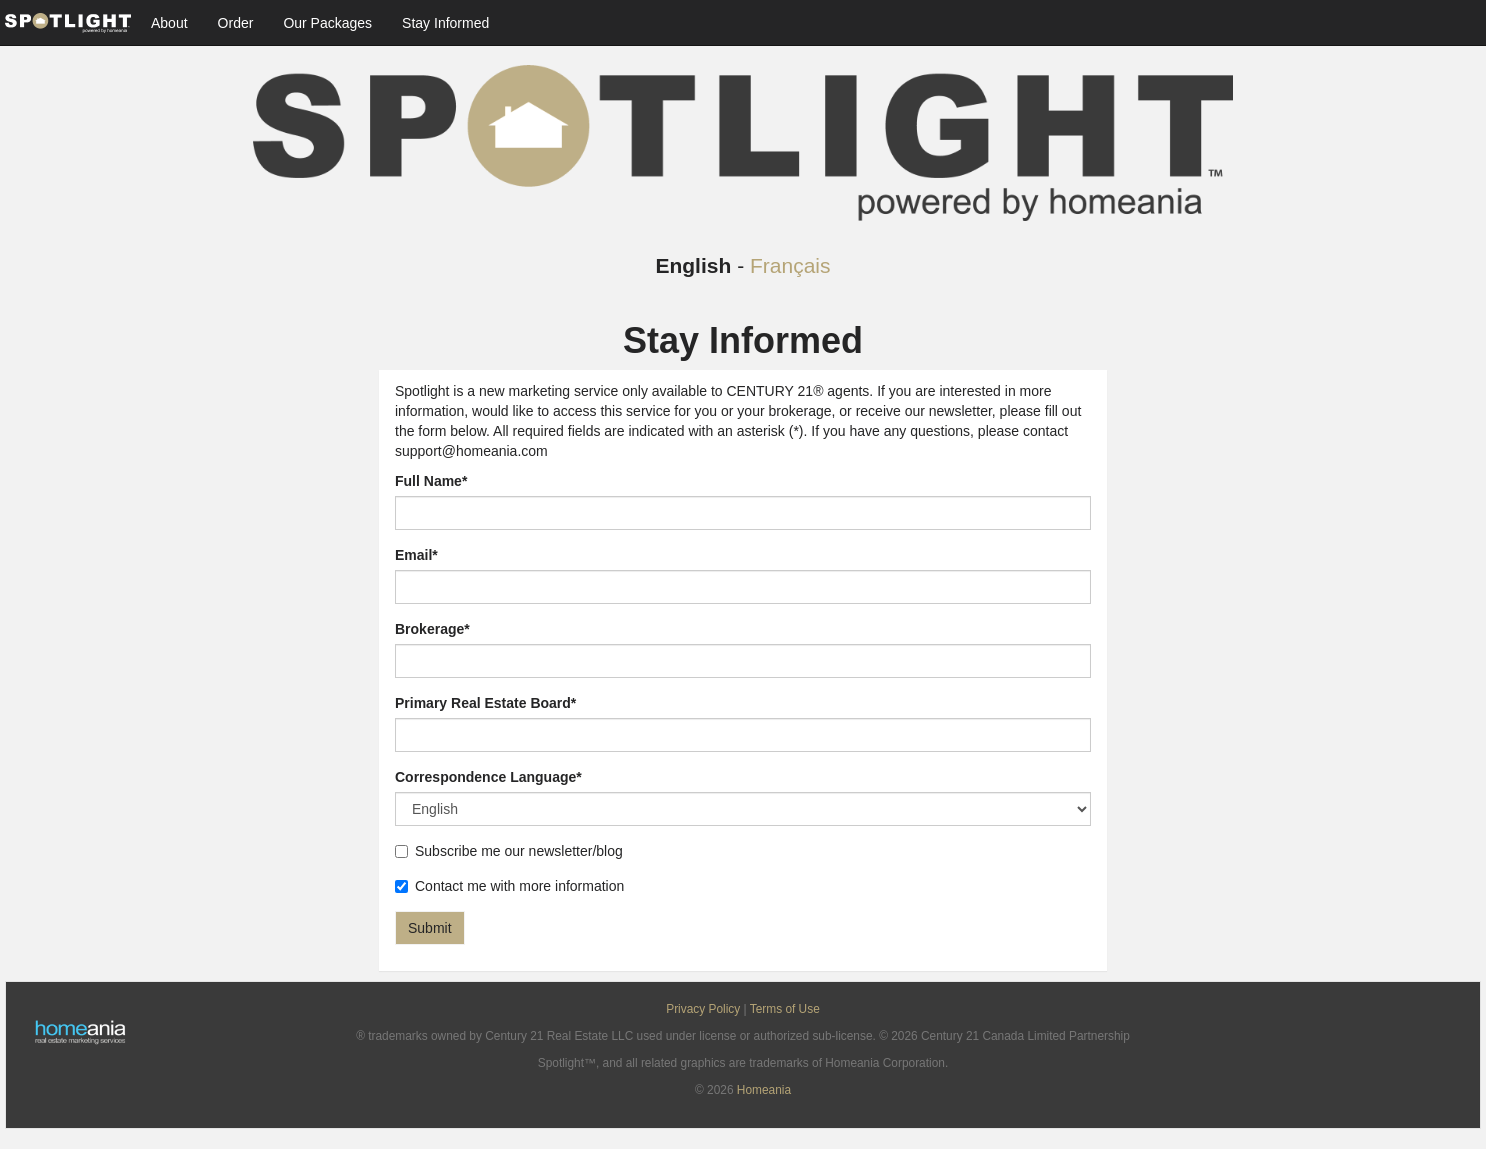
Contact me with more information (509, 886)
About (169, 23)
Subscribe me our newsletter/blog (509, 851)
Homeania (764, 1090)
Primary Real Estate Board (485, 703)
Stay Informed (445, 23)
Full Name (431, 481)
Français (790, 265)
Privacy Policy (703, 1009)
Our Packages (327, 23)
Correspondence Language (488, 777)
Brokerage (432, 629)
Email (416, 555)
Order (236, 23)
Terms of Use (785, 1009)
